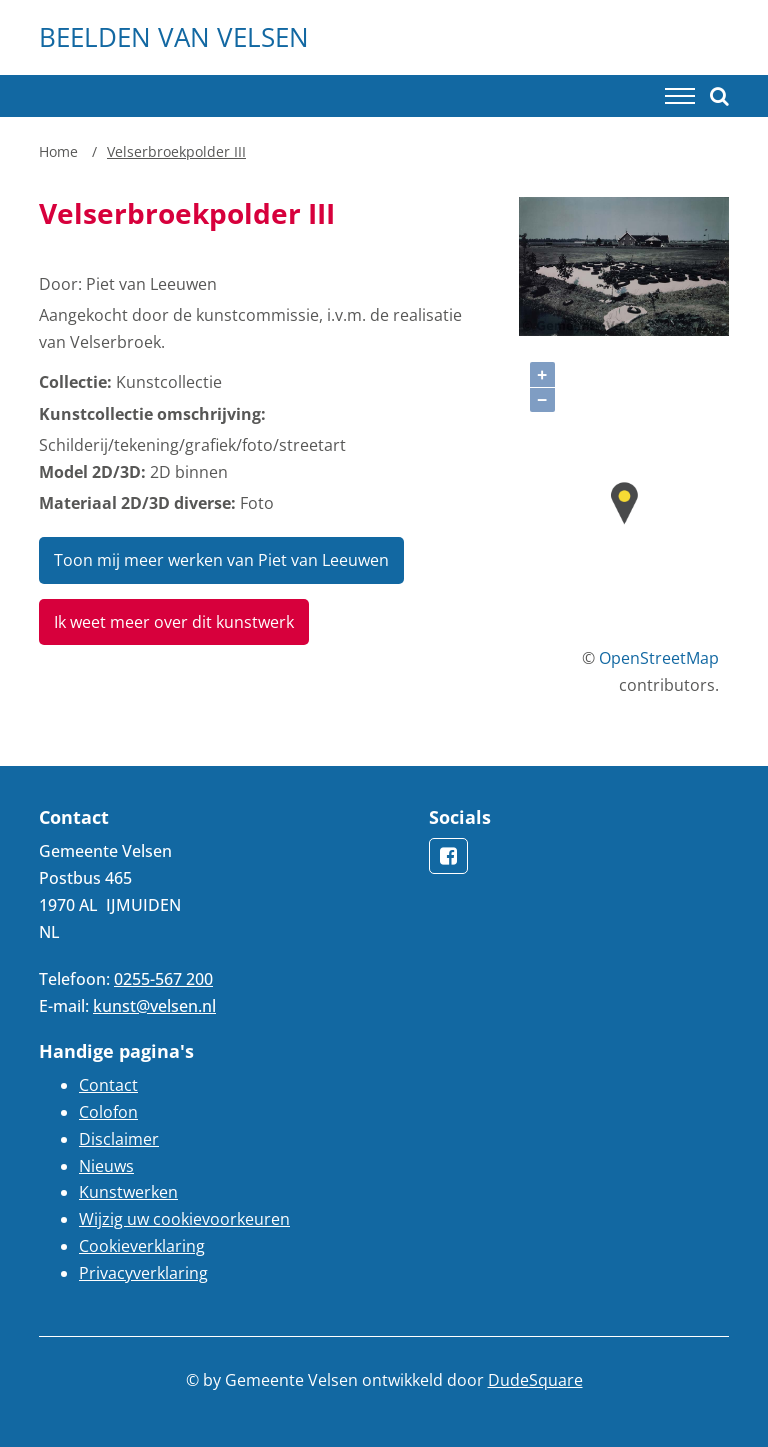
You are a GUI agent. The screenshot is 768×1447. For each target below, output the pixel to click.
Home (58, 151)
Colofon (108, 1112)
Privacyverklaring (143, 1273)
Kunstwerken (128, 1192)
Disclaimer (119, 1139)
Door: (60, 284)
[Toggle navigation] (680, 96)
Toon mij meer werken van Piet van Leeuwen (221, 560)
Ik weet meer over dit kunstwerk (174, 622)
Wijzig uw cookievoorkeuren (184, 1219)
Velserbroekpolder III (176, 151)
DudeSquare (535, 1380)
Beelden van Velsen (174, 37)
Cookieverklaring (142, 1246)
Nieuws (106, 1166)
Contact (108, 1085)
